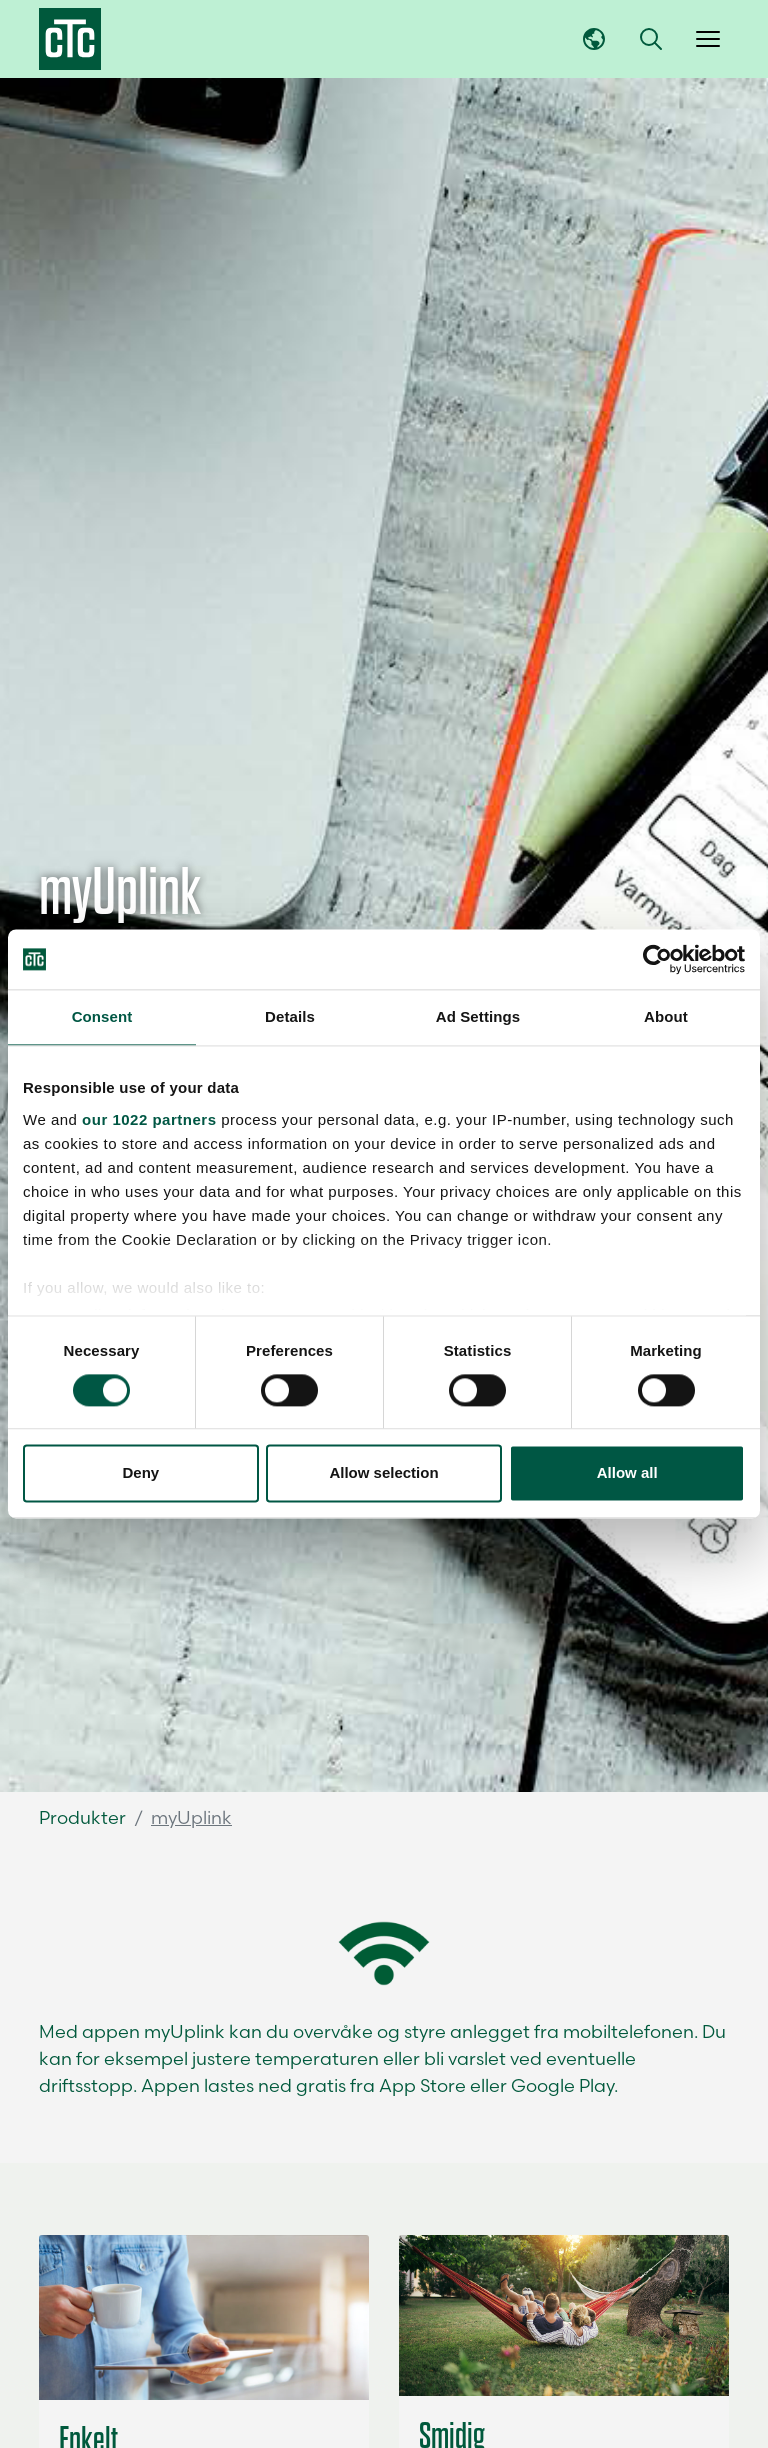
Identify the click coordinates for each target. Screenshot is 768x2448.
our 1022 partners (149, 1119)
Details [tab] (290, 1016)
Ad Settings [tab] (478, 1016)
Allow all (627, 1473)
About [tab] (666, 1016)
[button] (651, 39)
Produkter (82, 1817)
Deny (140, 1473)
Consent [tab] (102, 1016)
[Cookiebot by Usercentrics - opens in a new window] (657, 959)
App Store (422, 2085)
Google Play (562, 2085)
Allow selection (383, 1473)
